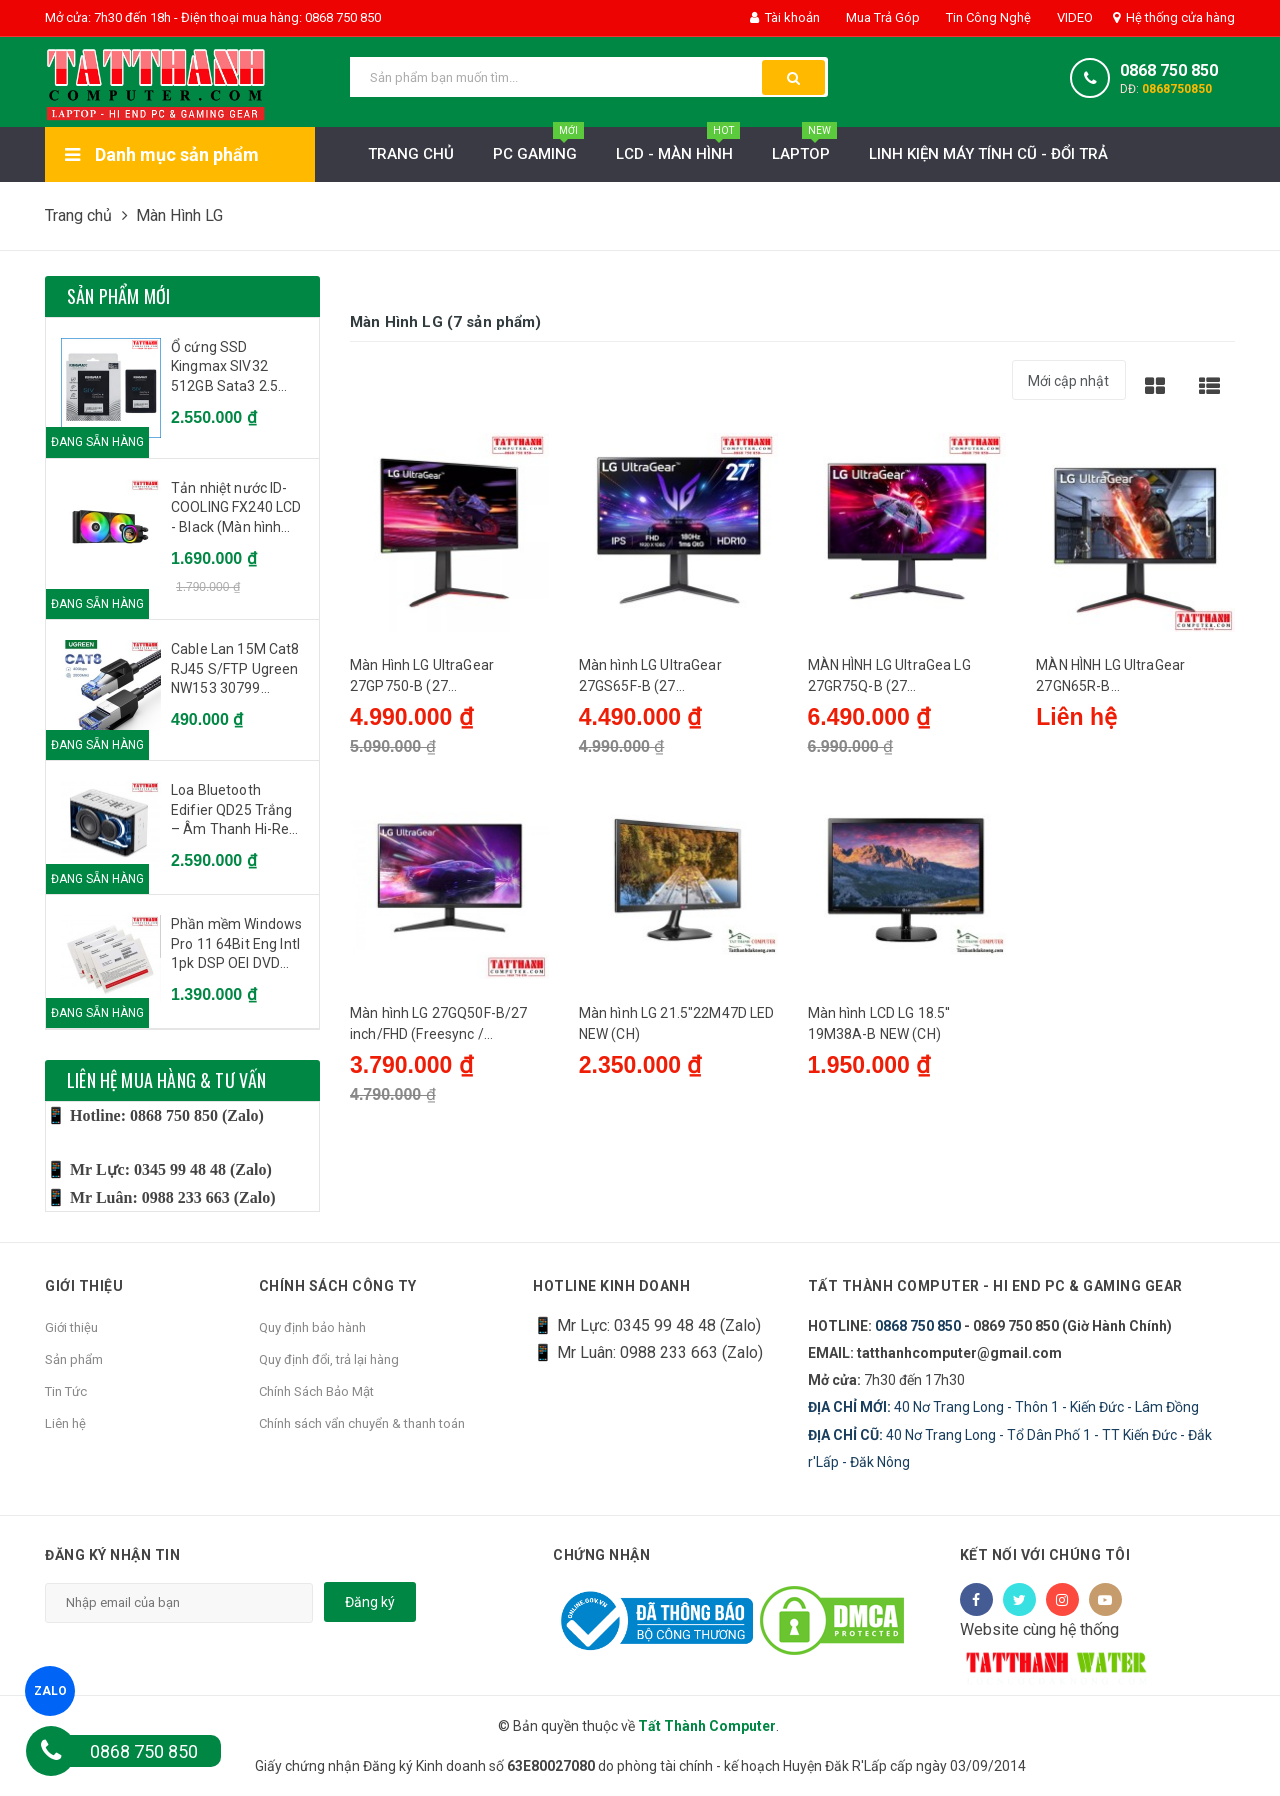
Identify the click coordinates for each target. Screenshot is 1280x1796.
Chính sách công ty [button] (338, 1287)
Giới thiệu (71, 1327)
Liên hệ (65, 1423)
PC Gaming (538, 148)
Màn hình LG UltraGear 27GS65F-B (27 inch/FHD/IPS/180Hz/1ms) (665, 680)
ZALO (49, 1690)
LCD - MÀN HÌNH (678, 148)
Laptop (804, 148)
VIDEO (1073, 17)
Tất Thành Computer (707, 1726)
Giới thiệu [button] (84, 1287)
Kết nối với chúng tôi (1045, 1555)
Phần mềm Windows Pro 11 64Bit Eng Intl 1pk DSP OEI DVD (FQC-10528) (236, 945)
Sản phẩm (74, 1359)
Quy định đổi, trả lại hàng (329, 1359)
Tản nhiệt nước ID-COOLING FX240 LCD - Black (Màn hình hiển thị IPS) (236, 509)
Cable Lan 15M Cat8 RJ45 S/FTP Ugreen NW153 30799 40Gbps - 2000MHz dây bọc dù (235, 670)
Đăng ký (370, 1602)
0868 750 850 (1169, 70)
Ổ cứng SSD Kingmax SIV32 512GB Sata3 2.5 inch (224, 368)
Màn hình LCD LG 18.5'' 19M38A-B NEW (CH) (879, 1033)
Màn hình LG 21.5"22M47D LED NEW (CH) (677, 1033)
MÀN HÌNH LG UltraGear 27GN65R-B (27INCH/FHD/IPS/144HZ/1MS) (1134, 680)
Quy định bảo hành (312, 1327)
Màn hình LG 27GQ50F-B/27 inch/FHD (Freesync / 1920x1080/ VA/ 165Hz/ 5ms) (447, 1035)
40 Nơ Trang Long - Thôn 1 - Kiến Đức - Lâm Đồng (1003, 1407)
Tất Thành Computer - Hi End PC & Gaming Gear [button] (996, 1287)
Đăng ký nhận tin (112, 1555)
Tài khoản (785, 17)
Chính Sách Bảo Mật (316, 1391)
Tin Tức (66, 1391)
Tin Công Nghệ (987, 17)
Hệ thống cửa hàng (1174, 17)
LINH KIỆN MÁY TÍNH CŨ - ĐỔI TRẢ (988, 154)
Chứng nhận (601, 1555)
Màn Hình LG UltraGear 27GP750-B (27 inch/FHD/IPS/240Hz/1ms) (436, 680)
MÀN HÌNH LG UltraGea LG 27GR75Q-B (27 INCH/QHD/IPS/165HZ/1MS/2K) (903, 680)
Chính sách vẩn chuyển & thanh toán (362, 1423)
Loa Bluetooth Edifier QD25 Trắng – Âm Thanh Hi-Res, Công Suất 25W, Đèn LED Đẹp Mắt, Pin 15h (236, 811)
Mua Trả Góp (881, 17)
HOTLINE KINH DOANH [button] (611, 1287)
